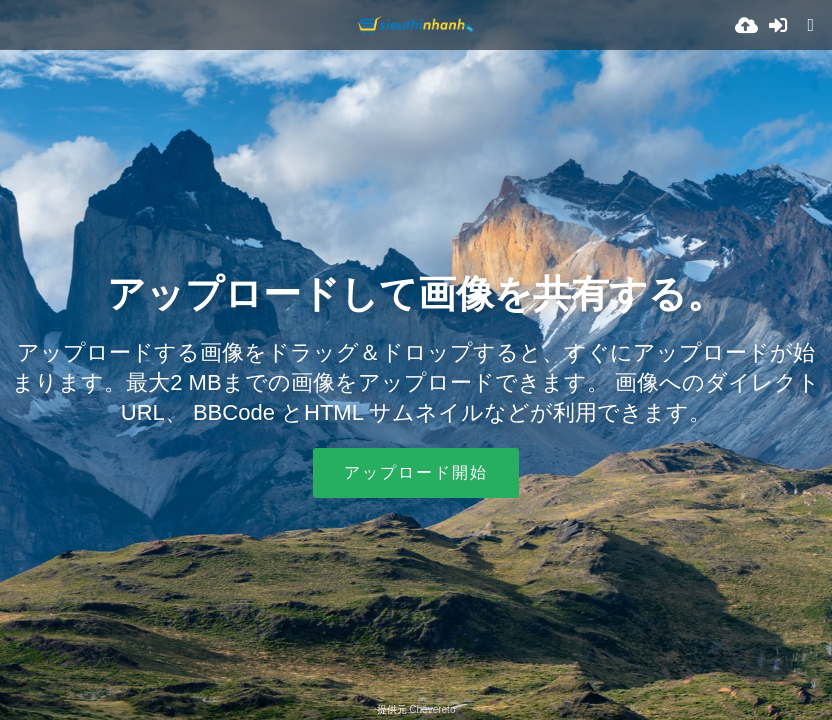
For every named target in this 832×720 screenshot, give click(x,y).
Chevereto (432, 709)
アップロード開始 (416, 472)
